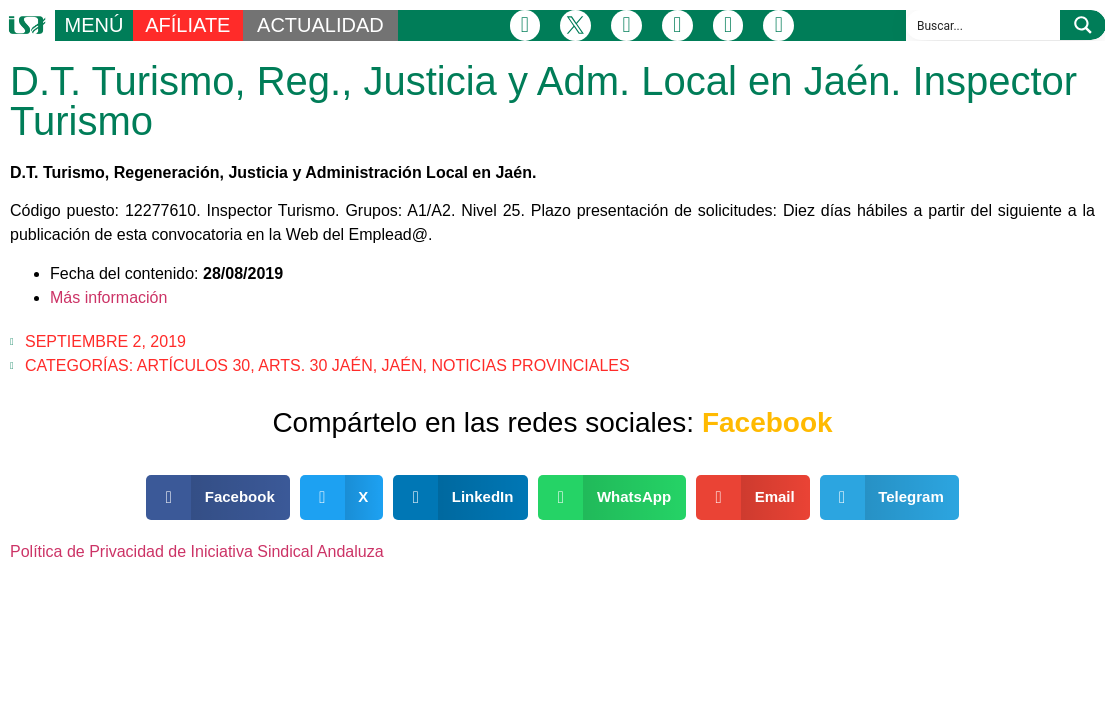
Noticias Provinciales (530, 365)
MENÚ (93, 25)
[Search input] (984, 25)
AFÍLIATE (187, 25)
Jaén (402, 365)
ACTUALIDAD (320, 25)
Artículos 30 (194, 365)
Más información (108, 297)
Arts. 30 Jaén (315, 365)
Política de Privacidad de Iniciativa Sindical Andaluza (197, 551)
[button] (218, 497)
